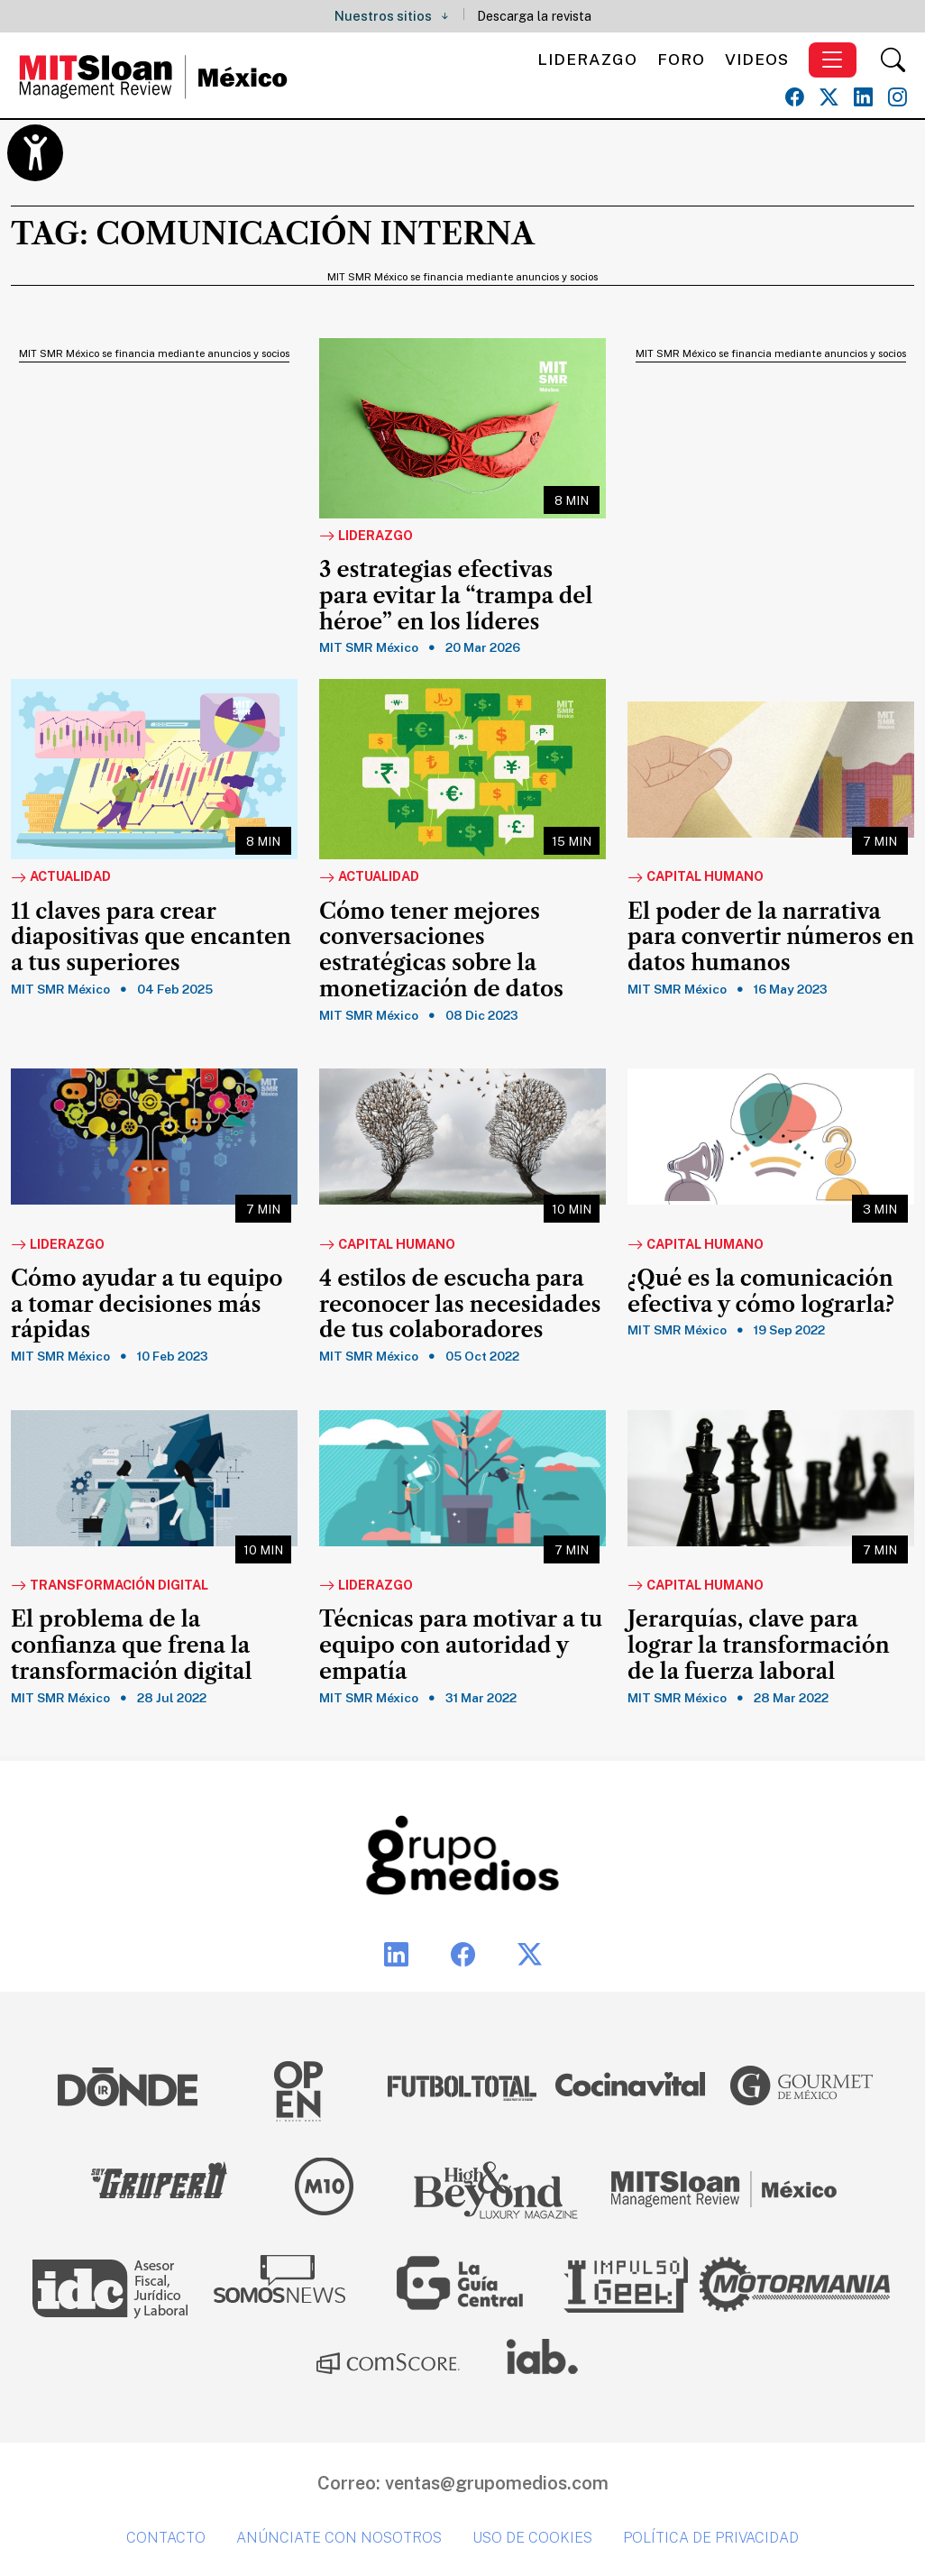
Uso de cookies (532, 2537)
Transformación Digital (109, 1586)
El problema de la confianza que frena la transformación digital (131, 1645)
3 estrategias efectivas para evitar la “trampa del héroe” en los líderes (455, 596)
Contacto (166, 2537)
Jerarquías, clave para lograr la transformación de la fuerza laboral (758, 1645)
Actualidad (61, 877)
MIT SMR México (368, 647)
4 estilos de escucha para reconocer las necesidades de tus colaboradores (459, 1304)
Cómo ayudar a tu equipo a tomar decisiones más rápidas (147, 1304)
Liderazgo (587, 59)
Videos (757, 59)
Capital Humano (695, 877)
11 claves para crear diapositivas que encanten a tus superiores (151, 937)
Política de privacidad (711, 2537)
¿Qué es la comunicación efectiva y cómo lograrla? (760, 1291)
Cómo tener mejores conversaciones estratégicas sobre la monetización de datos (441, 950)
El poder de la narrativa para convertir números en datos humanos (770, 937)
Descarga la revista (534, 15)
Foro (681, 59)
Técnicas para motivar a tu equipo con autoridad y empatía (460, 1645)
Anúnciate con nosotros (339, 2537)
